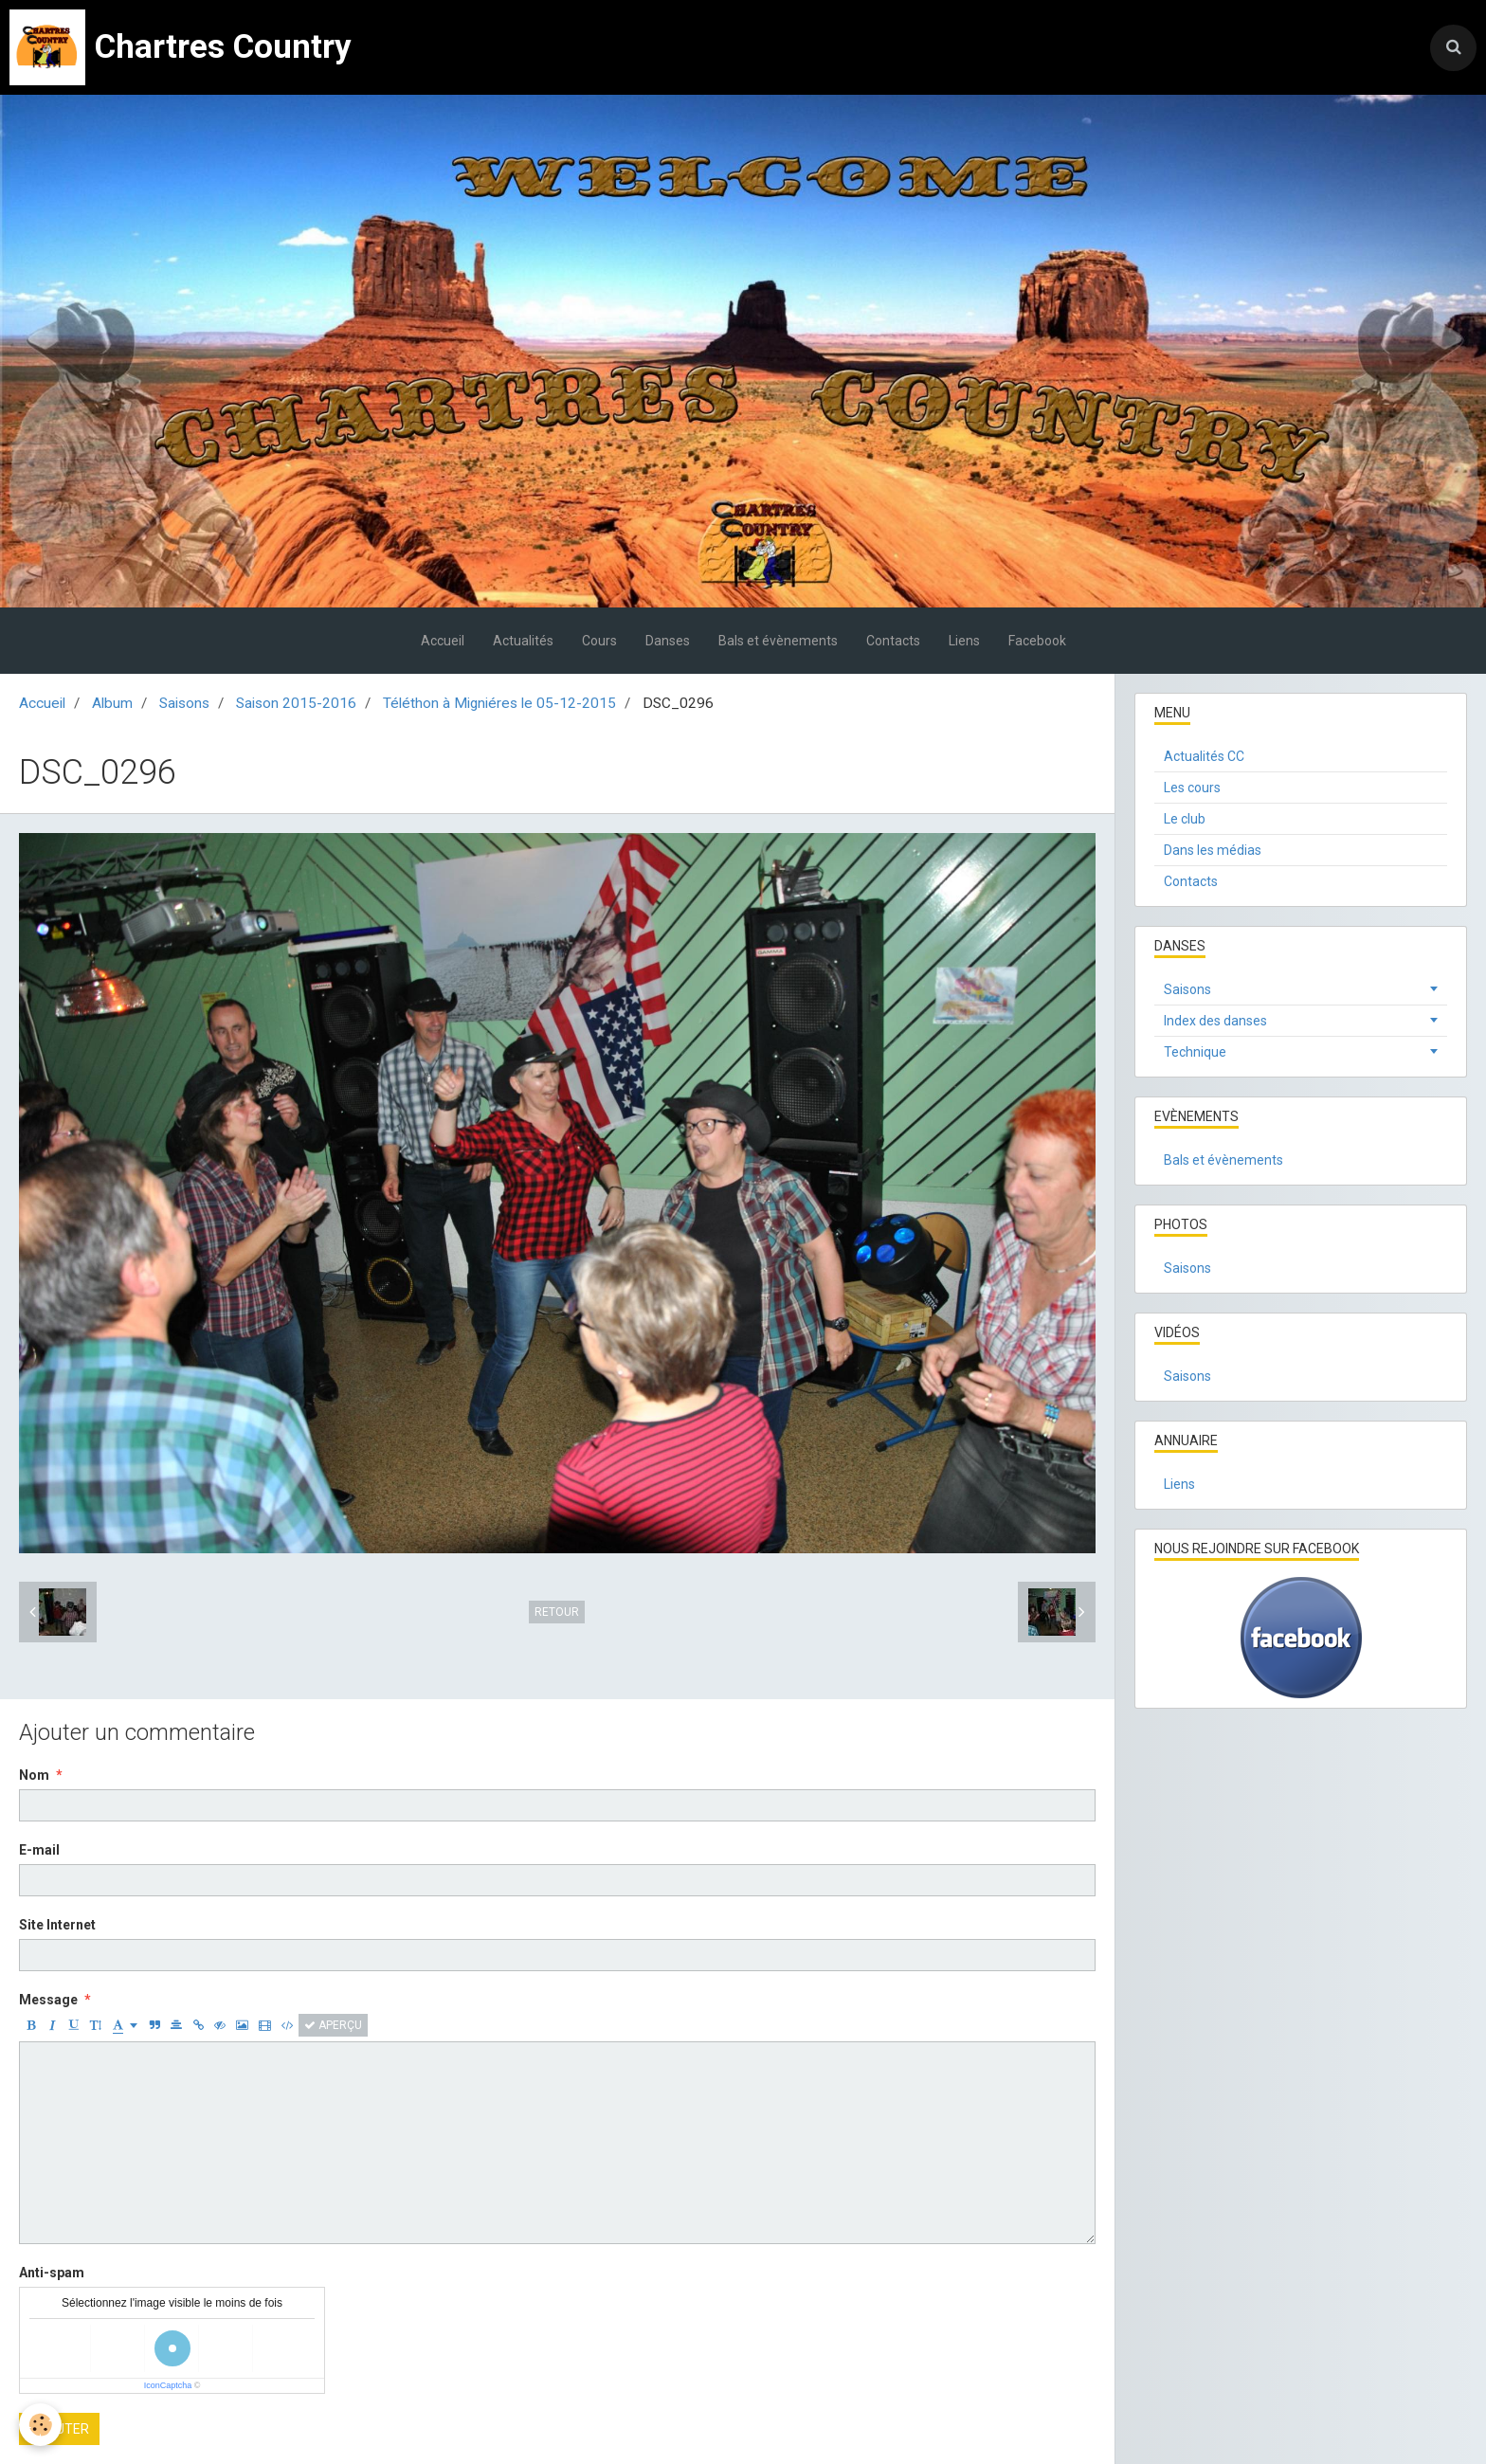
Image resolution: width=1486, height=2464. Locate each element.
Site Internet (57, 1924)
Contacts (893, 640)
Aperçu (333, 2025)
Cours (599, 640)
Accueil (442, 640)
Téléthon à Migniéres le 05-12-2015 (499, 703)
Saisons (184, 703)
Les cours (1192, 787)
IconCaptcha (168, 2385)
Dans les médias (1212, 850)
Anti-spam (51, 2272)
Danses (667, 640)
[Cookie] (40, 2424)
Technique (1195, 1052)
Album (112, 703)
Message (48, 1999)
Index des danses (1215, 1020)
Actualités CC (1204, 756)
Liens (964, 640)
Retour (557, 1612)
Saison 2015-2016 (296, 703)
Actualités (523, 640)
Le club (1184, 818)
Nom (34, 1775)
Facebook (1037, 640)
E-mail (39, 1849)
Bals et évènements (778, 640)
